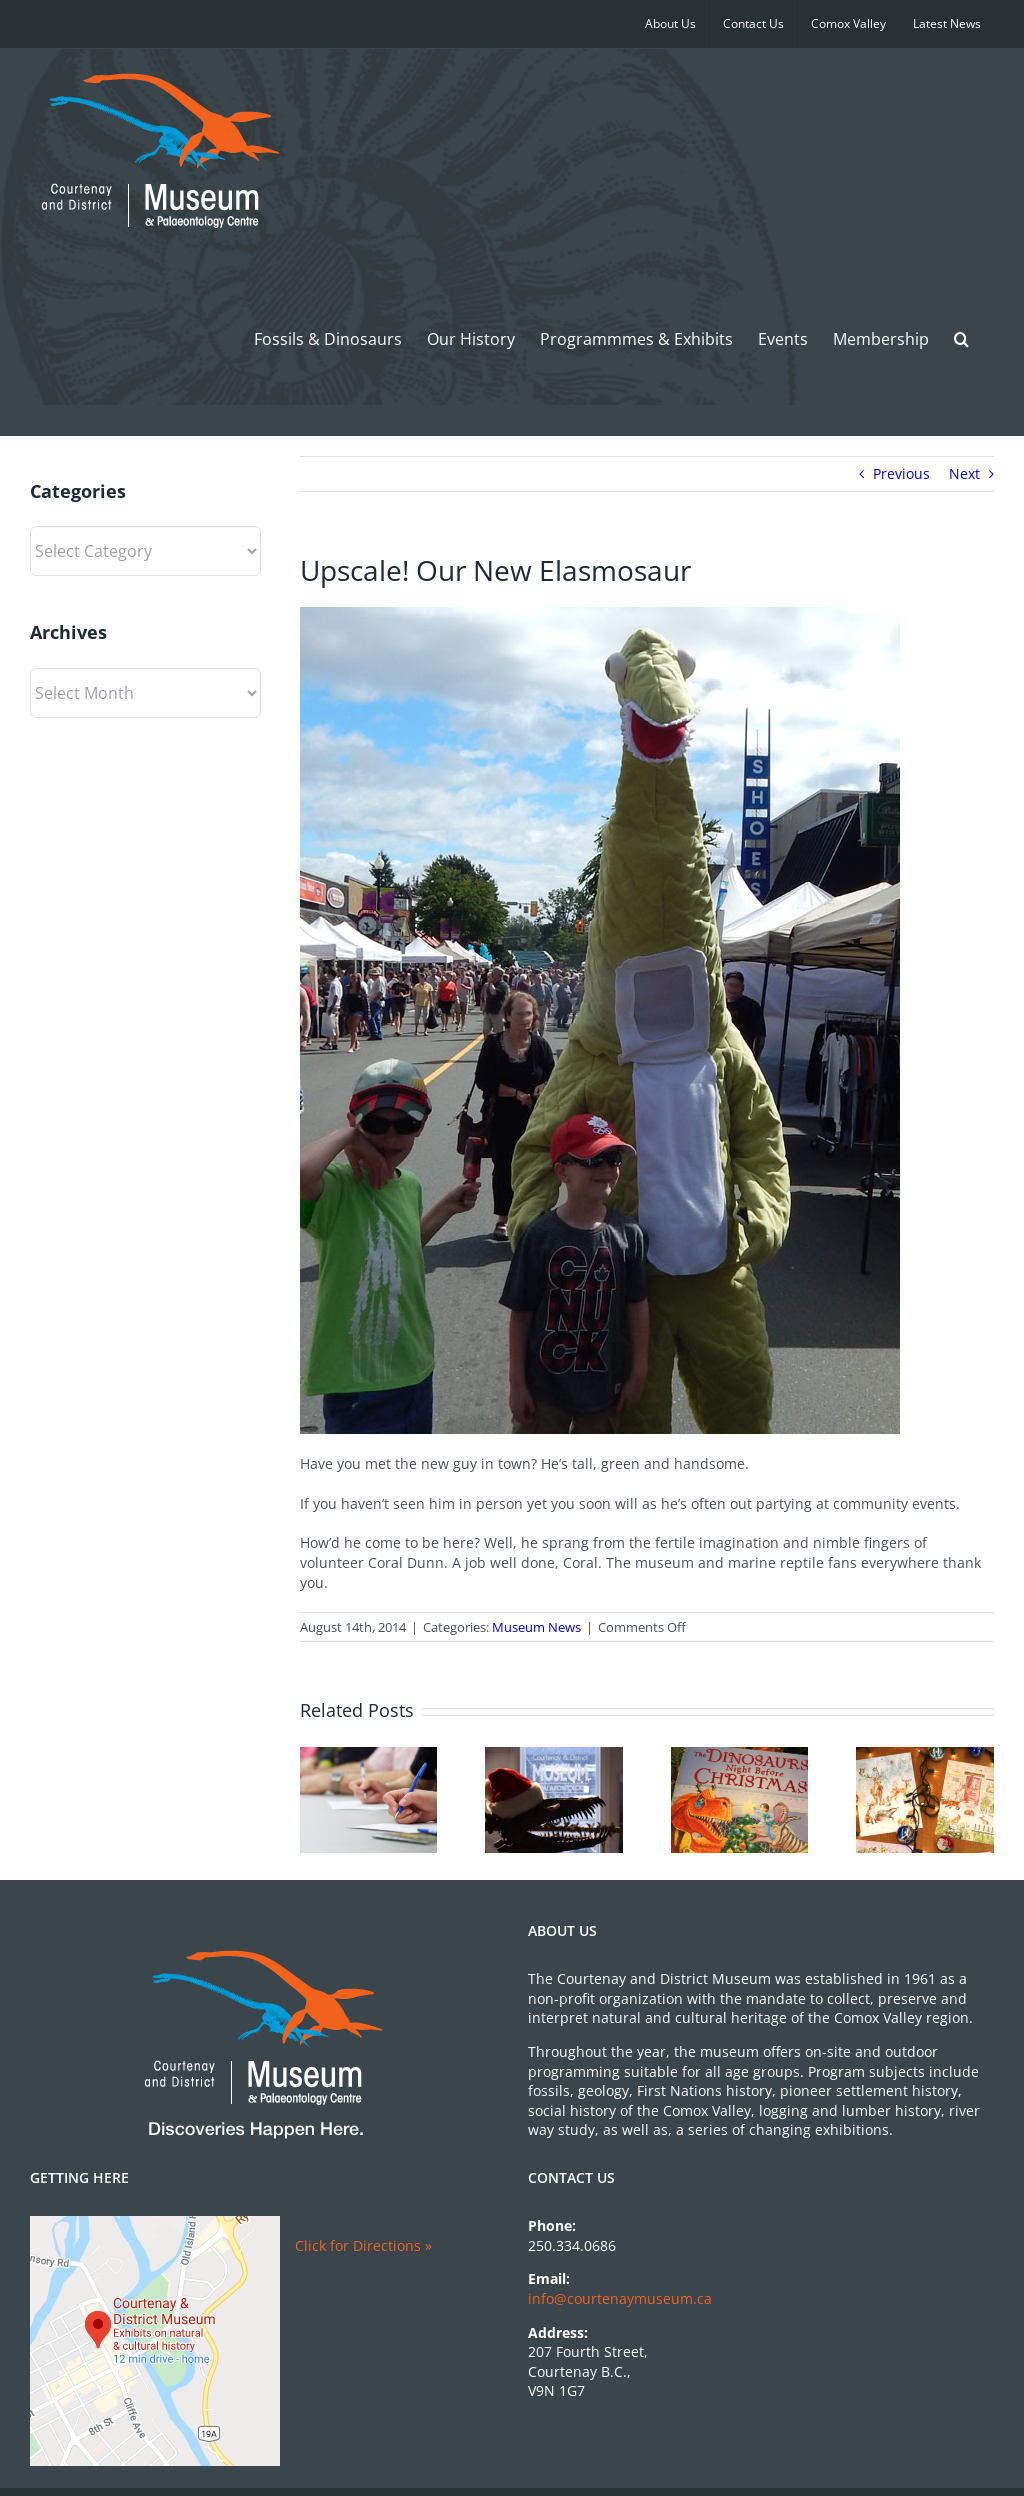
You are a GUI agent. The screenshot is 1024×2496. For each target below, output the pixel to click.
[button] (961, 338)
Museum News (536, 1627)
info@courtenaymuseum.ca (620, 2298)
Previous (901, 473)
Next (964, 473)
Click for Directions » (363, 2245)
